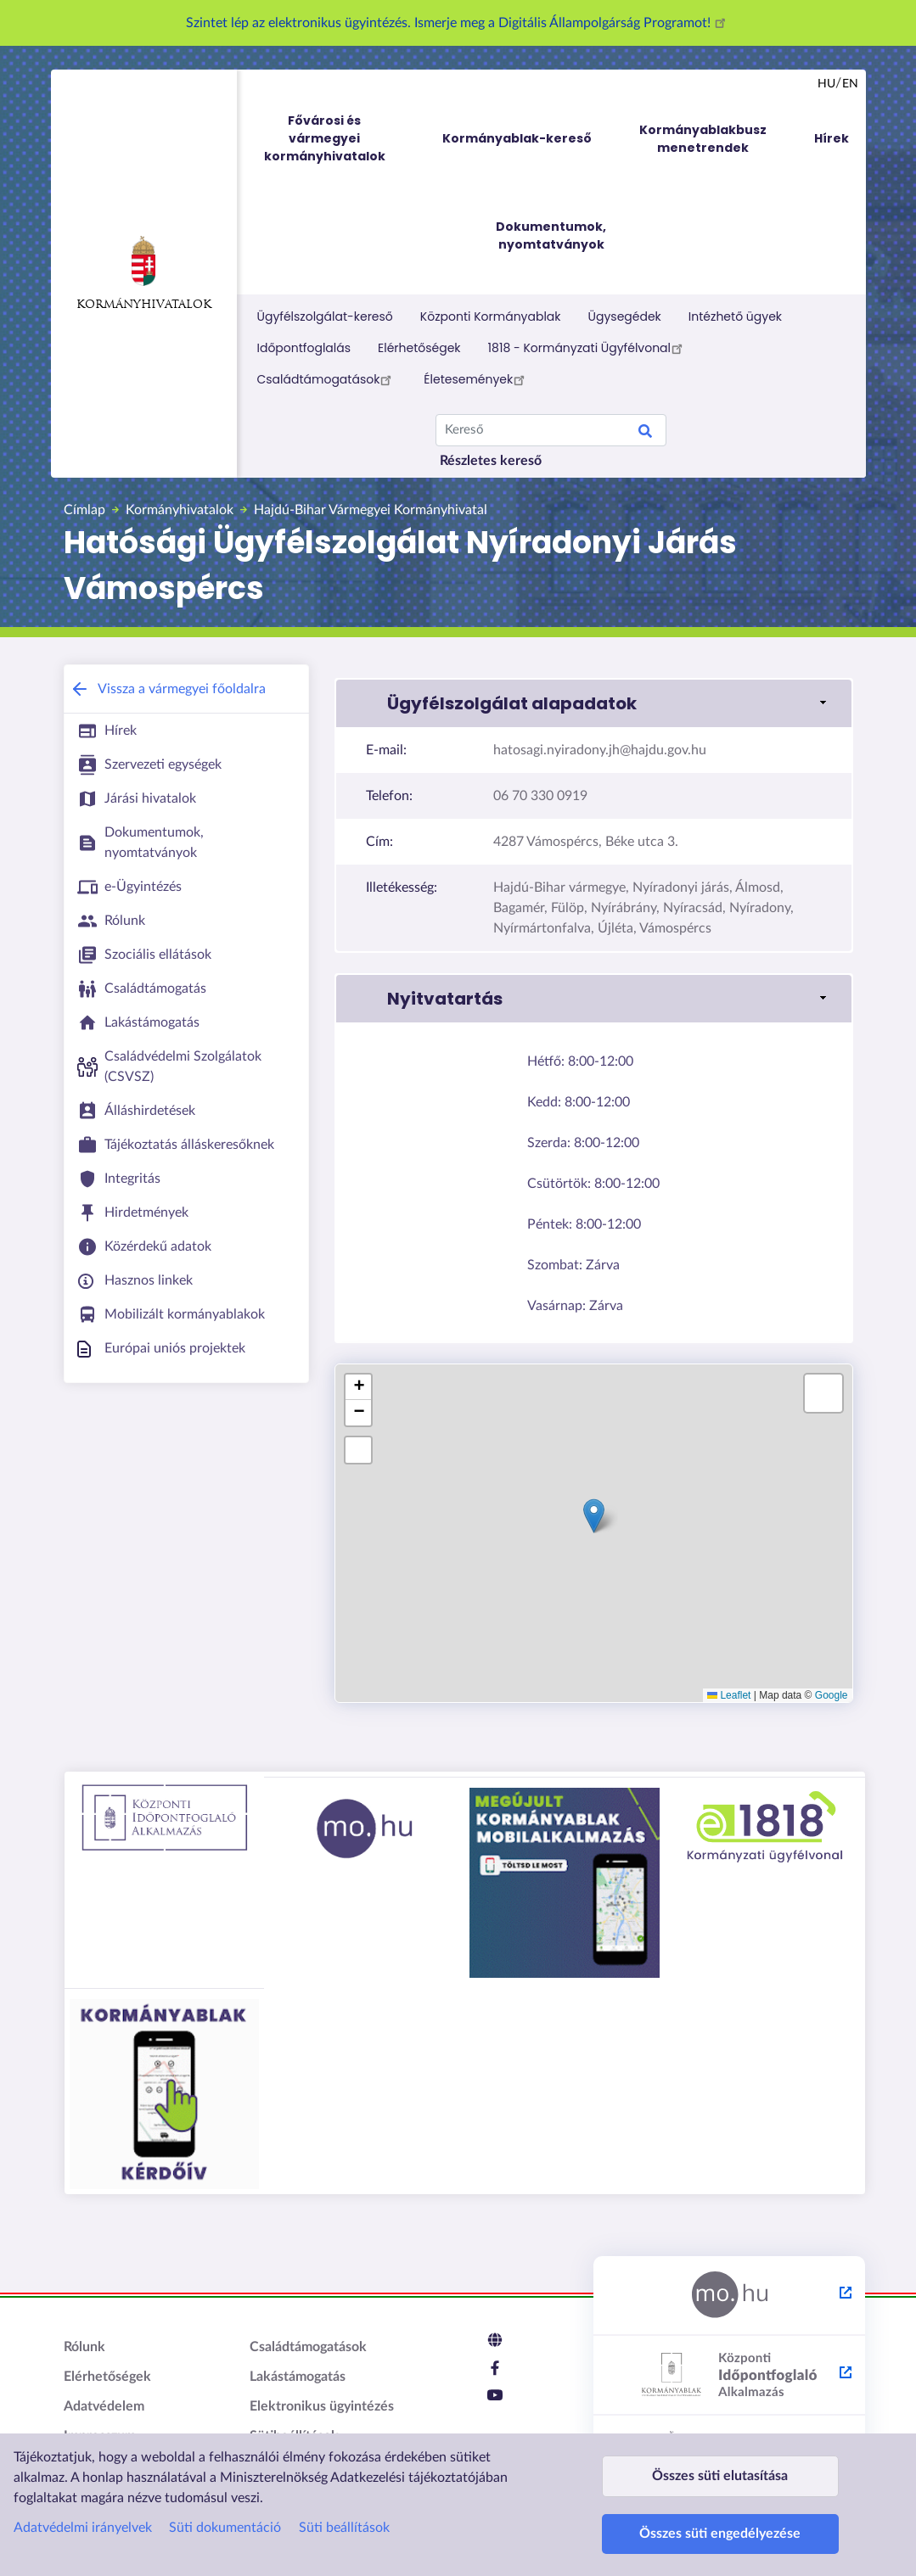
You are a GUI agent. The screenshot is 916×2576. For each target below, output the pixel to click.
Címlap (84, 510)
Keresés (645, 433)
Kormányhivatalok (143, 273)
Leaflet (728, 1695)
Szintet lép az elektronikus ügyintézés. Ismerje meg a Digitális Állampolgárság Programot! (458, 23)
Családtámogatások (327, 379)
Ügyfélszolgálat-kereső (325, 316)
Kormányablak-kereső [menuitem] (517, 138)
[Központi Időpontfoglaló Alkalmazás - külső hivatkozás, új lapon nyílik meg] (729, 2376)
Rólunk (84, 2347)
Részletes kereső (491, 461)
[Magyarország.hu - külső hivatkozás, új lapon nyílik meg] (729, 2296)
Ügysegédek (624, 316)
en (850, 84)
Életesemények (477, 379)
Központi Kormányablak (490, 316)
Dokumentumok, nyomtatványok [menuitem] (551, 235)
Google (831, 1695)
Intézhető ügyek (735, 316)
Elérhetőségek (419, 347)
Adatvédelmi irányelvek (83, 2495)
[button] (593, 703)
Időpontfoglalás (304, 347)
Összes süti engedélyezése (720, 2525)
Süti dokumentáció (225, 2495)
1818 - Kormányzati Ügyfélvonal (588, 348)
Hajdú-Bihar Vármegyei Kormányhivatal (370, 510)
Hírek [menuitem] (831, 138)
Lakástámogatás (298, 2376)
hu (826, 84)
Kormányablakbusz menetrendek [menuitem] (703, 138)
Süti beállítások (344, 2495)
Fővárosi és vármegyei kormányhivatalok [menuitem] (340, 138)
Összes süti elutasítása (720, 2452)
